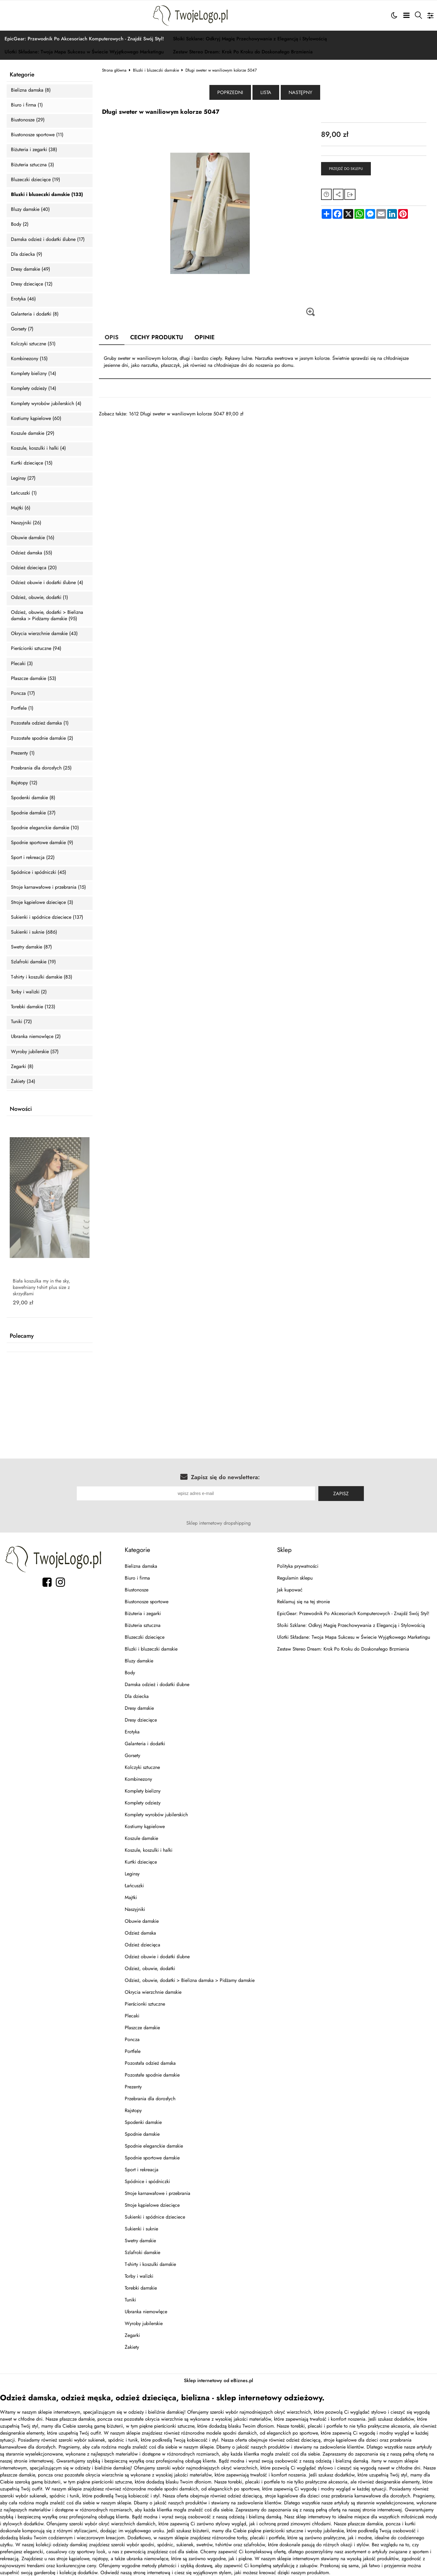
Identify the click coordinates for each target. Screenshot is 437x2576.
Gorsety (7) (22, 329)
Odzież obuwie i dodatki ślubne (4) (47, 583)
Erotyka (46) (23, 299)
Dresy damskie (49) (30, 269)
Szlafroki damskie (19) (33, 962)
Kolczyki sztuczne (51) (33, 344)
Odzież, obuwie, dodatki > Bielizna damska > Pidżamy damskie (190, 1980)
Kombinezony (138, 1779)
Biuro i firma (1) (27, 105)
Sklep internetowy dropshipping (218, 1523)
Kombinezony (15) (29, 359)
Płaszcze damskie (142, 2027)
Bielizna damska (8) (31, 90)
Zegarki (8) (22, 1066)
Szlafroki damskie (142, 2252)
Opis (112, 337)
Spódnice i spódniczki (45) (38, 872)
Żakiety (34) (23, 1081)
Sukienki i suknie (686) (34, 932)
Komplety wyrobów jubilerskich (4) (46, 404)
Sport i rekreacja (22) (33, 857)
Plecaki (132, 2015)
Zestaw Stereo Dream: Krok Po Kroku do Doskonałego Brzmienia (243, 51)
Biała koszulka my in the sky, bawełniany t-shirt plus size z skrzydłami (41, 1287)
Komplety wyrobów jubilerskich (156, 1814)
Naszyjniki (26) (26, 523)
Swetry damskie (140, 2240)
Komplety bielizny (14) (33, 373)
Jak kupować (290, 1589)
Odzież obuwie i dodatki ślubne (157, 1956)
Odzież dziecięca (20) (34, 568)
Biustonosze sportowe (146, 1601)
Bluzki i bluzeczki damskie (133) (47, 194)
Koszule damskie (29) (32, 433)
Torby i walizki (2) (29, 992)
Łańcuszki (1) (24, 493)
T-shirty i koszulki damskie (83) (41, 977)
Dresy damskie (139, 1708)
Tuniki (130, 2299)
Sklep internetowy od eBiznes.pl (218, 2380)
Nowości (21, 1109)
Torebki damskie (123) (33, 1007)
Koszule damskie (141, 1838)
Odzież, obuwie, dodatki (150, 1968)
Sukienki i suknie (141, 2228)
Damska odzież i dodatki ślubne (157, 1684)
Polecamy (22, 1336)
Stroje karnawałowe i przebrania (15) (48, 887)
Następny (300, 92)
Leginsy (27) (23, 478)
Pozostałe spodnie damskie (152, 2074)
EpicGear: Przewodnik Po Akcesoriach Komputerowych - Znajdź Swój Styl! (84, 38)
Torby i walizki (139, 2276)
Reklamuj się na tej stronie (303, 1601)
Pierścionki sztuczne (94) (36, 648)
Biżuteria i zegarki (143, 1613)
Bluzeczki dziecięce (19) (35, 180)
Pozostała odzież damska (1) (40, 723)
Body (130, 1672)
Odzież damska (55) (31, 553)
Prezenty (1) (23, 753)
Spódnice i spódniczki (147, 2181)
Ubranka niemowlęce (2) (36, 1036)
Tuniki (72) (21, 1022)
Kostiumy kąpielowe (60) (36, 418)
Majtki (131, 1897)
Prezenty (133, 2086)
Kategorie (22, 75)
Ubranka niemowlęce (146, 2311)
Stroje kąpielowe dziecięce (152, 2205)
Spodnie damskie (142, 2134)
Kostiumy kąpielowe (145, 1826)
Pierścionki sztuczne (145, 2003)
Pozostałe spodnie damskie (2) (42, 738)
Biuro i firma (137, 1577)
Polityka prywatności (297, 1566)
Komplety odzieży (143, 1802)
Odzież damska (140, 1932)
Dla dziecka (137, 1696)
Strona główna (114, 70)
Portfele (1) (22, 708)
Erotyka (132, 1731)
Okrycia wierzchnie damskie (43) (44, 633)
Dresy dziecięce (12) (32, 284)
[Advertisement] (265, 459)
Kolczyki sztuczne (142, 1767)
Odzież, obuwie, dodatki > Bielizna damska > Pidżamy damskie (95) (47, 615)
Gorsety (132, 1755)
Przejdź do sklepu (346, 168)
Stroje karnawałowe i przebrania (157, 2193)
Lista (265, 92)
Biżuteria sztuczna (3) (32, 165)
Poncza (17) (23, 693)
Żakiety (132, 2347)
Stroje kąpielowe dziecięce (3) (42, 902)
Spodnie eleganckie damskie (154, 2145)
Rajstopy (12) (24, 783)
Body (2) (20, 224)
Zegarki (132, 2335)
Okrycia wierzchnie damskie (153, 1992)
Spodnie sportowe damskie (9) (42, 843)
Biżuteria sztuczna (143, 1625)
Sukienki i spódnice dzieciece (155, 2216)
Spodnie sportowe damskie (152, 2157)
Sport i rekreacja (141, 2169)
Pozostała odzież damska (150, 2063)
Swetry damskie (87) (31, 947)
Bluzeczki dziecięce (144, 1637)
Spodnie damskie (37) (33, 813)
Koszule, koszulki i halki (148, 1850)
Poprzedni (230, 92)
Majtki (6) (20, 508)
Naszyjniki (135, 1909)
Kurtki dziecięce (141, 1861)
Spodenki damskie (143, 2122)
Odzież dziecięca (142, 1944)
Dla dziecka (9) (26, 254)
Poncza (132, 2039)
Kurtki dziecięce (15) (32, 463)
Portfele (133, 2051)
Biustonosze (136, 1589)
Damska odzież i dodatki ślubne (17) (48, 239)
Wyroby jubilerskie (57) (35, 1052)
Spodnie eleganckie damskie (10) (45, 828)
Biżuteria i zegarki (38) (34, 150)
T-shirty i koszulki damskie (150, 2264)
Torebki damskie (141, 2287)
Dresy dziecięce (141, 1719)
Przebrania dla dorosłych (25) (41, 768)
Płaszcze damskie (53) (33, 678)
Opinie (205, 337)
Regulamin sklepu (295, 1577)
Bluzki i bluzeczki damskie (156, 70)
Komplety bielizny (143, 1790)
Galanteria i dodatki (145, 1743)
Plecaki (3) (22, 664)
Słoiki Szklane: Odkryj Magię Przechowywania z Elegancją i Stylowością (250, 38)
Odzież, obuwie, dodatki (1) (39, 597)
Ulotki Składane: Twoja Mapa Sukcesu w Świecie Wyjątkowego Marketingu (84, 51)
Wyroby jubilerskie (144, 2323)
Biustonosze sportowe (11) (37, 135)
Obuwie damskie (142, 1921)
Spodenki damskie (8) (33, 798)
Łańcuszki (134, 1885)
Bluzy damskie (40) (30, 209)
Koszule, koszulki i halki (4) (38, 448)
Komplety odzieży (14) (33, 388)
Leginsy (132, 1873)
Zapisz (341, 1493)
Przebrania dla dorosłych (150, 2098)
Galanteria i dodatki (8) (35, 314)
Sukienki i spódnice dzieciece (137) (47, 917)
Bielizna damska (141, 1566)
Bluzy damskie (139, 1660)
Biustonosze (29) (28, 120)
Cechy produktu (156, 337)
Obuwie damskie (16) (32, 538)
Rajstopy (133, 2110)
